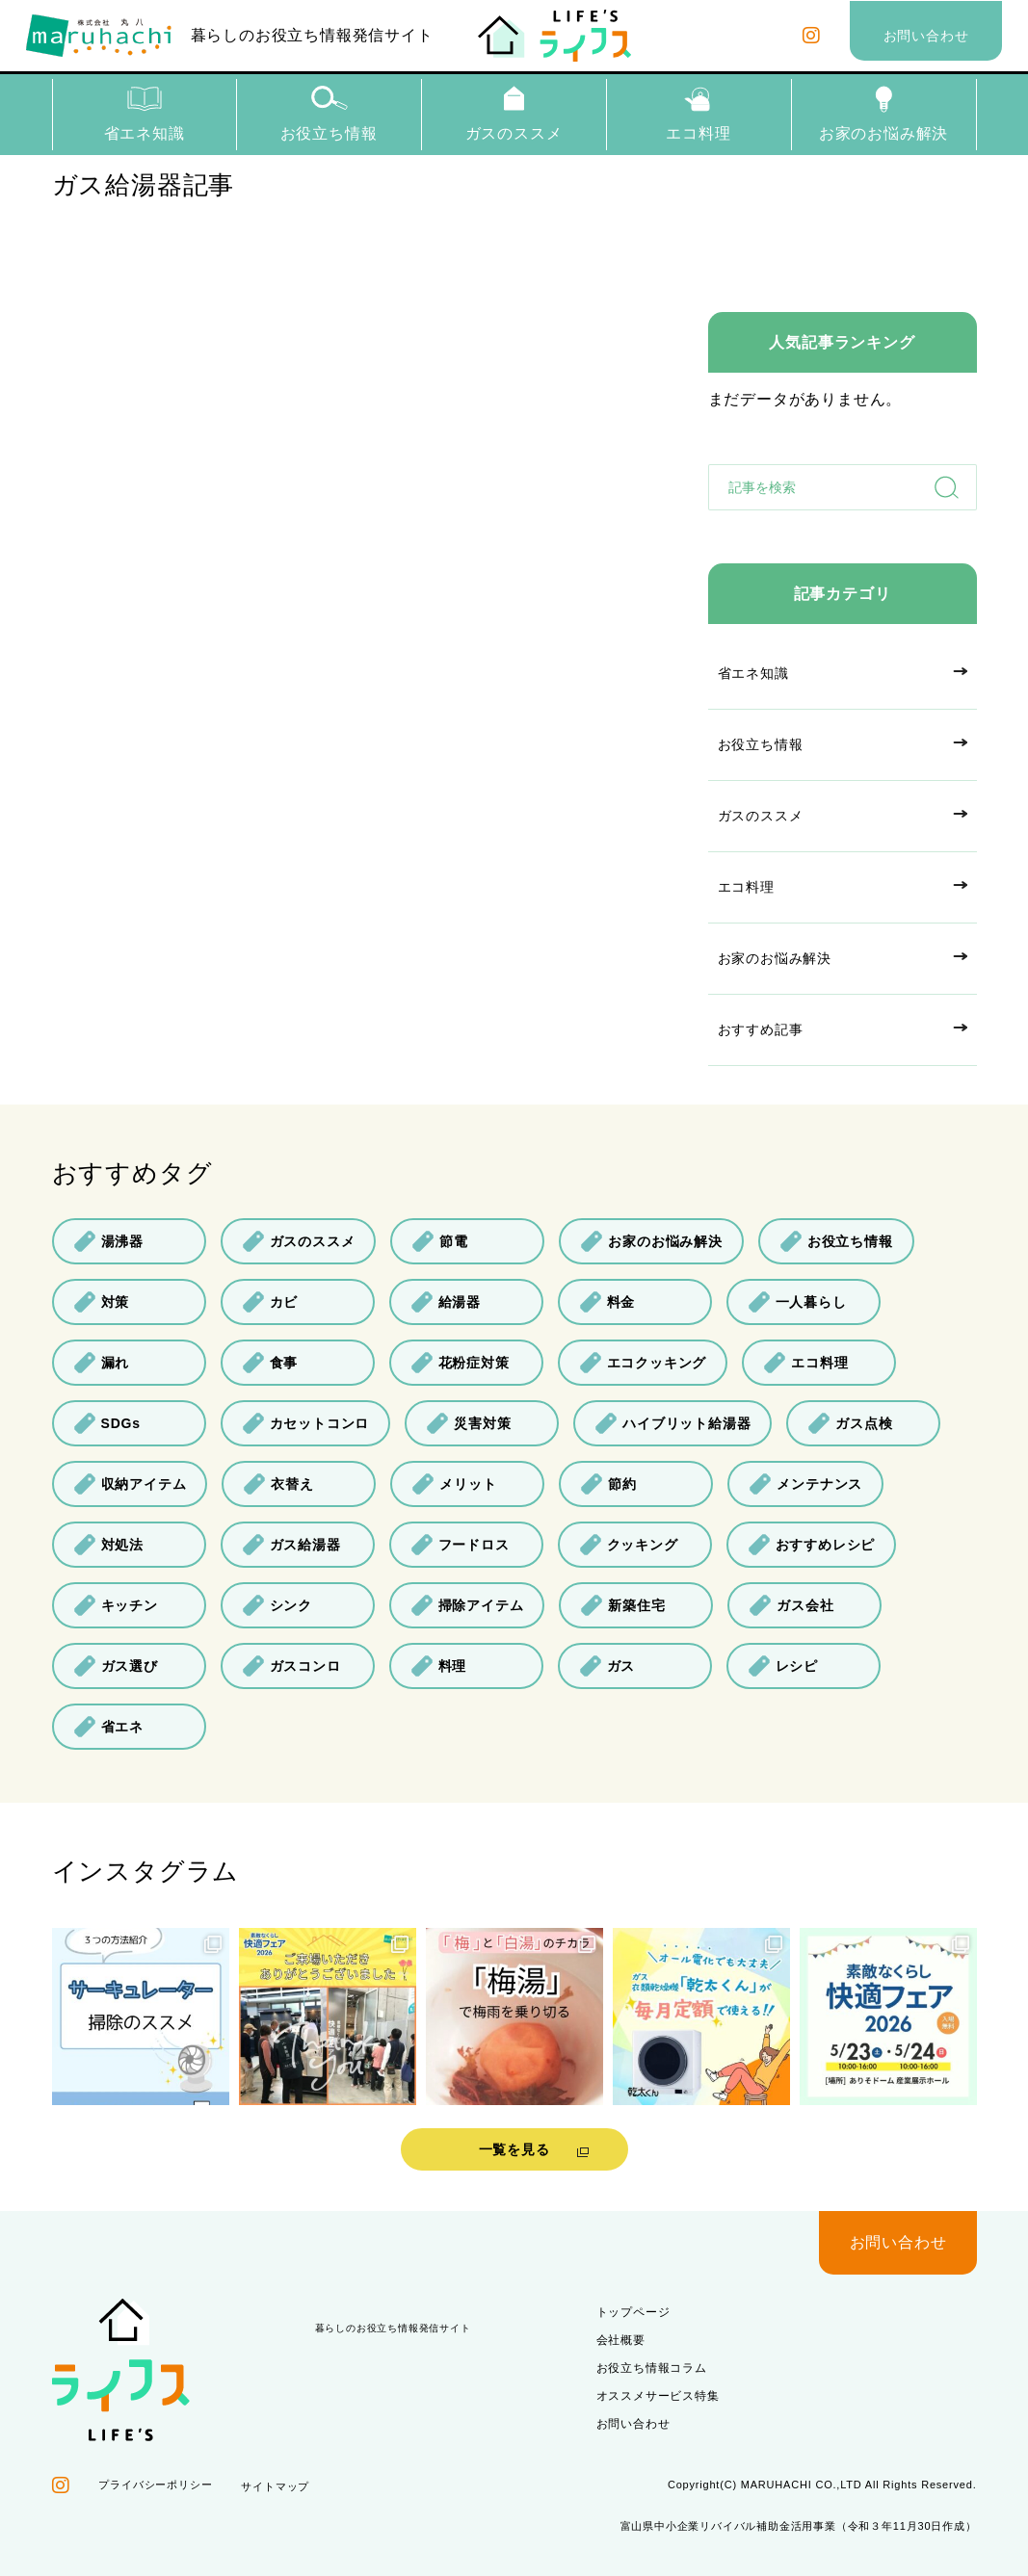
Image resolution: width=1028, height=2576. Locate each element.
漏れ (101, 1362)
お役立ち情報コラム (651, 2368)
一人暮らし (797, 1302)
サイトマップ (275, 2486)
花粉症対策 (460, 1362)
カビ (270, 1302)
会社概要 (621, 2340)
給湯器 (445, 1302)
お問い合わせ (633, 2424)
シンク (277, 1605)
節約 (608, 1484)
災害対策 (468, 1423)
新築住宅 (622, 1605)
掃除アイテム (467, 1605)
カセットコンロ (306, 1423)
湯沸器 (108, 1241)
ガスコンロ (291, 1666)
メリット (453, 1484)
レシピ (783, 1666)
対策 (101, 1302)
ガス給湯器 (291, 1544)
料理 (438, 1666)
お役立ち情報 (329, 113)
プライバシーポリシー (155, 2484)
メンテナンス (805, 1484)
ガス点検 (849, 1423)
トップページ (633, 2312)
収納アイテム (130, 1484)
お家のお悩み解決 (884, 113)
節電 (439, 1241)
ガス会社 (791, 1605)
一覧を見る (514, 2149)
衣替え (278, 1484)
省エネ (108, 1726)
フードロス (460, 1544)
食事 (270, 1362)
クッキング (628, 1544)
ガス (607, 1666)
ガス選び (115, 1666)
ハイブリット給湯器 (672, 1423)
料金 (607, 1302)
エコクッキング (643, 1362)
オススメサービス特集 (658, 2396)
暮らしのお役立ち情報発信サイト (230, 35)
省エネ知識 (144, 113)
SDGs (107, 1423)
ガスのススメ (514, 113)
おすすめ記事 (761, 1029)
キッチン (115, 1605)
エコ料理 (699, 113)
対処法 (108, 1544)
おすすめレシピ (812, 1544)
